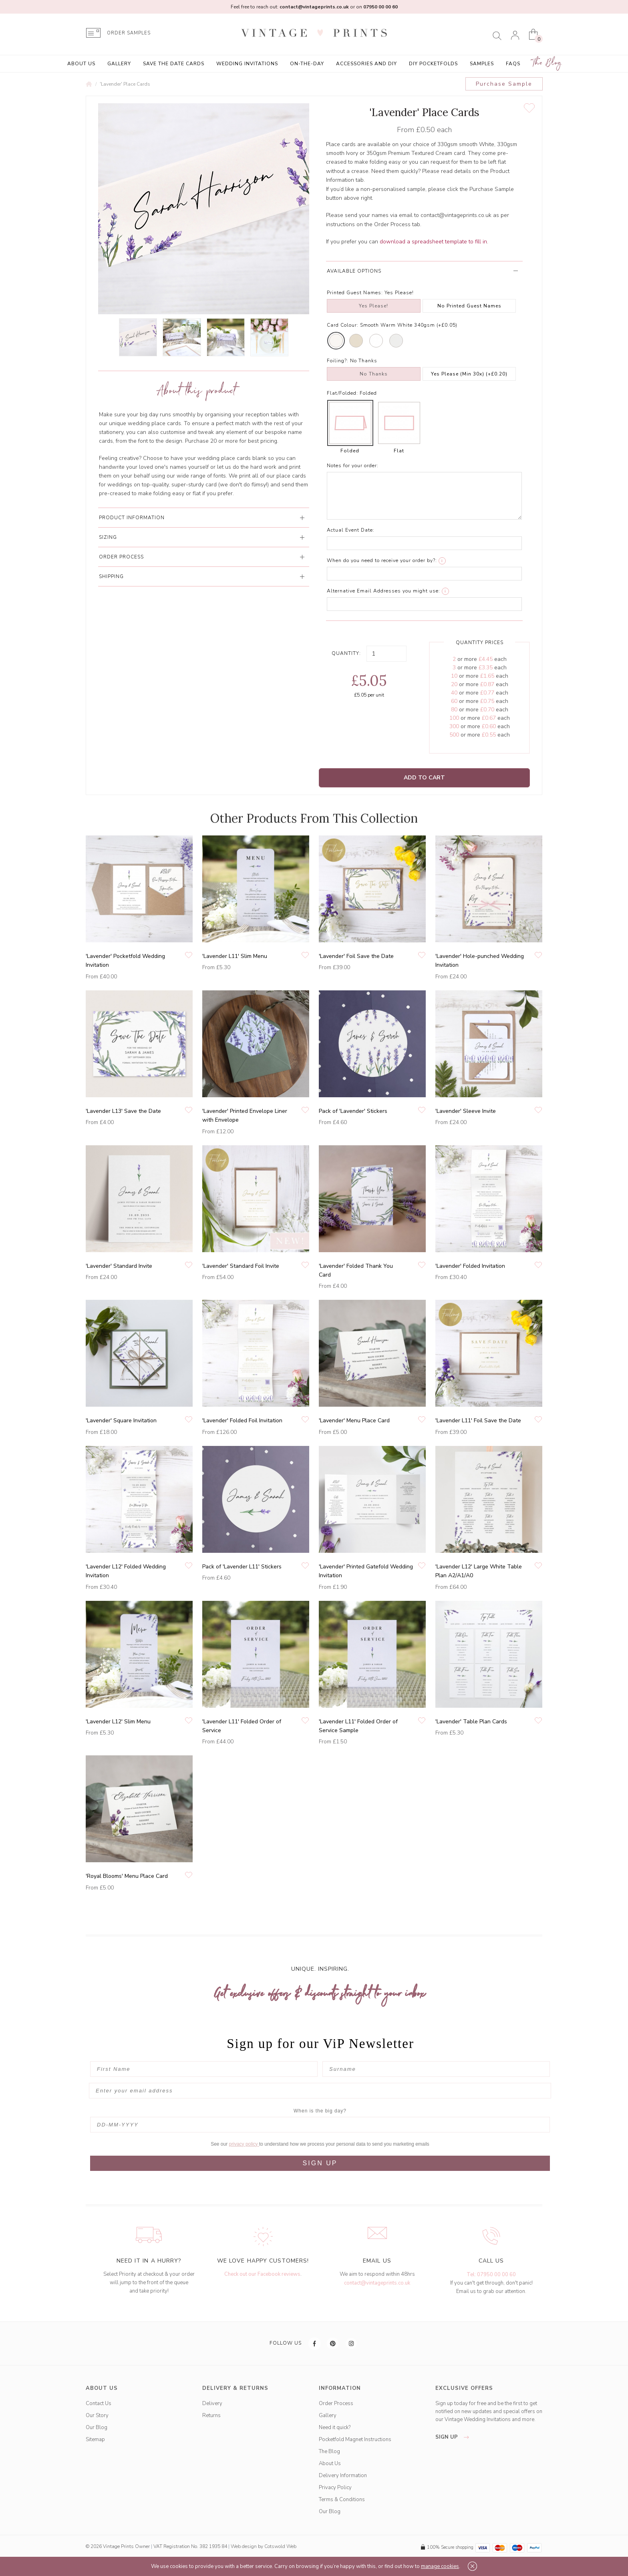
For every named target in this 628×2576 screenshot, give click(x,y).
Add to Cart (424, 777)
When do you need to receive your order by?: (382, 560)
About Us (81, 63)
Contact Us (98, 2403)
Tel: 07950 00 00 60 (491, 2274)
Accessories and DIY (366, 63)
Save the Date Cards (173, 63)
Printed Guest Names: (355, 292)
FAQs (513, 63)
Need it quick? (334, 2427)
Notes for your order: (352, 465)
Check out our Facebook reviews (262, 2274)
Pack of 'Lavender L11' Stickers (242, 1566)
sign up (454, 2437)
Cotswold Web (280, 2546)
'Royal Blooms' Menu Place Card (127, 1876)
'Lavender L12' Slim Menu (118, 1721)
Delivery (212, 2403)
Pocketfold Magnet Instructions (355, 2439)
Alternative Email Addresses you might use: (383, 591)
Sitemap (95, 2439)
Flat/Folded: (342, 393)
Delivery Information (343, 2475)
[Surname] (436, 2069)
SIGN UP (320, 2163)
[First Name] (204, 2069)
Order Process (336, 2403)
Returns (211, 2415)
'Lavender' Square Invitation (121, 1420)
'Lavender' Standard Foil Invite (240, 1266)
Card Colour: (342, 325)
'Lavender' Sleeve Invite (465, 1111)
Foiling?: (337, 360)
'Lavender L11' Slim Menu (234, 956)
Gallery (119, 63)
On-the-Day (307, 63)
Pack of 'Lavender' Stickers (353, 1111)
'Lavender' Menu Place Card (354, 1420)
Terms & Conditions (342, 2499)
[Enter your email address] (320, 2090)
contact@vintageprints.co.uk (377, 2283)
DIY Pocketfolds (433, 63)
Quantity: (346, 653)
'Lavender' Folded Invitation (470, 1266)
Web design (244, 2546)
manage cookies (440, 2566)
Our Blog (96, 2427)
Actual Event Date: (350, 530)
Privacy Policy (335, 2487)
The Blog (547, 63)
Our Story (97, 2415)
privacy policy (244, 2144)
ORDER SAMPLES (129, 33)
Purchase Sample (504, 84)
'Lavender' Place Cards (125, 84)
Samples (482, 63)
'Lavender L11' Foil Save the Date (478, 1420)
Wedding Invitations (247, 63)
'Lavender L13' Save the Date (123, 1111)
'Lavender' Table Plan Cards (471, 1721)
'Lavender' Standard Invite (119, 1266)
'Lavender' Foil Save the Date (356, 956)
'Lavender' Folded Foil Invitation (242, 1420)
